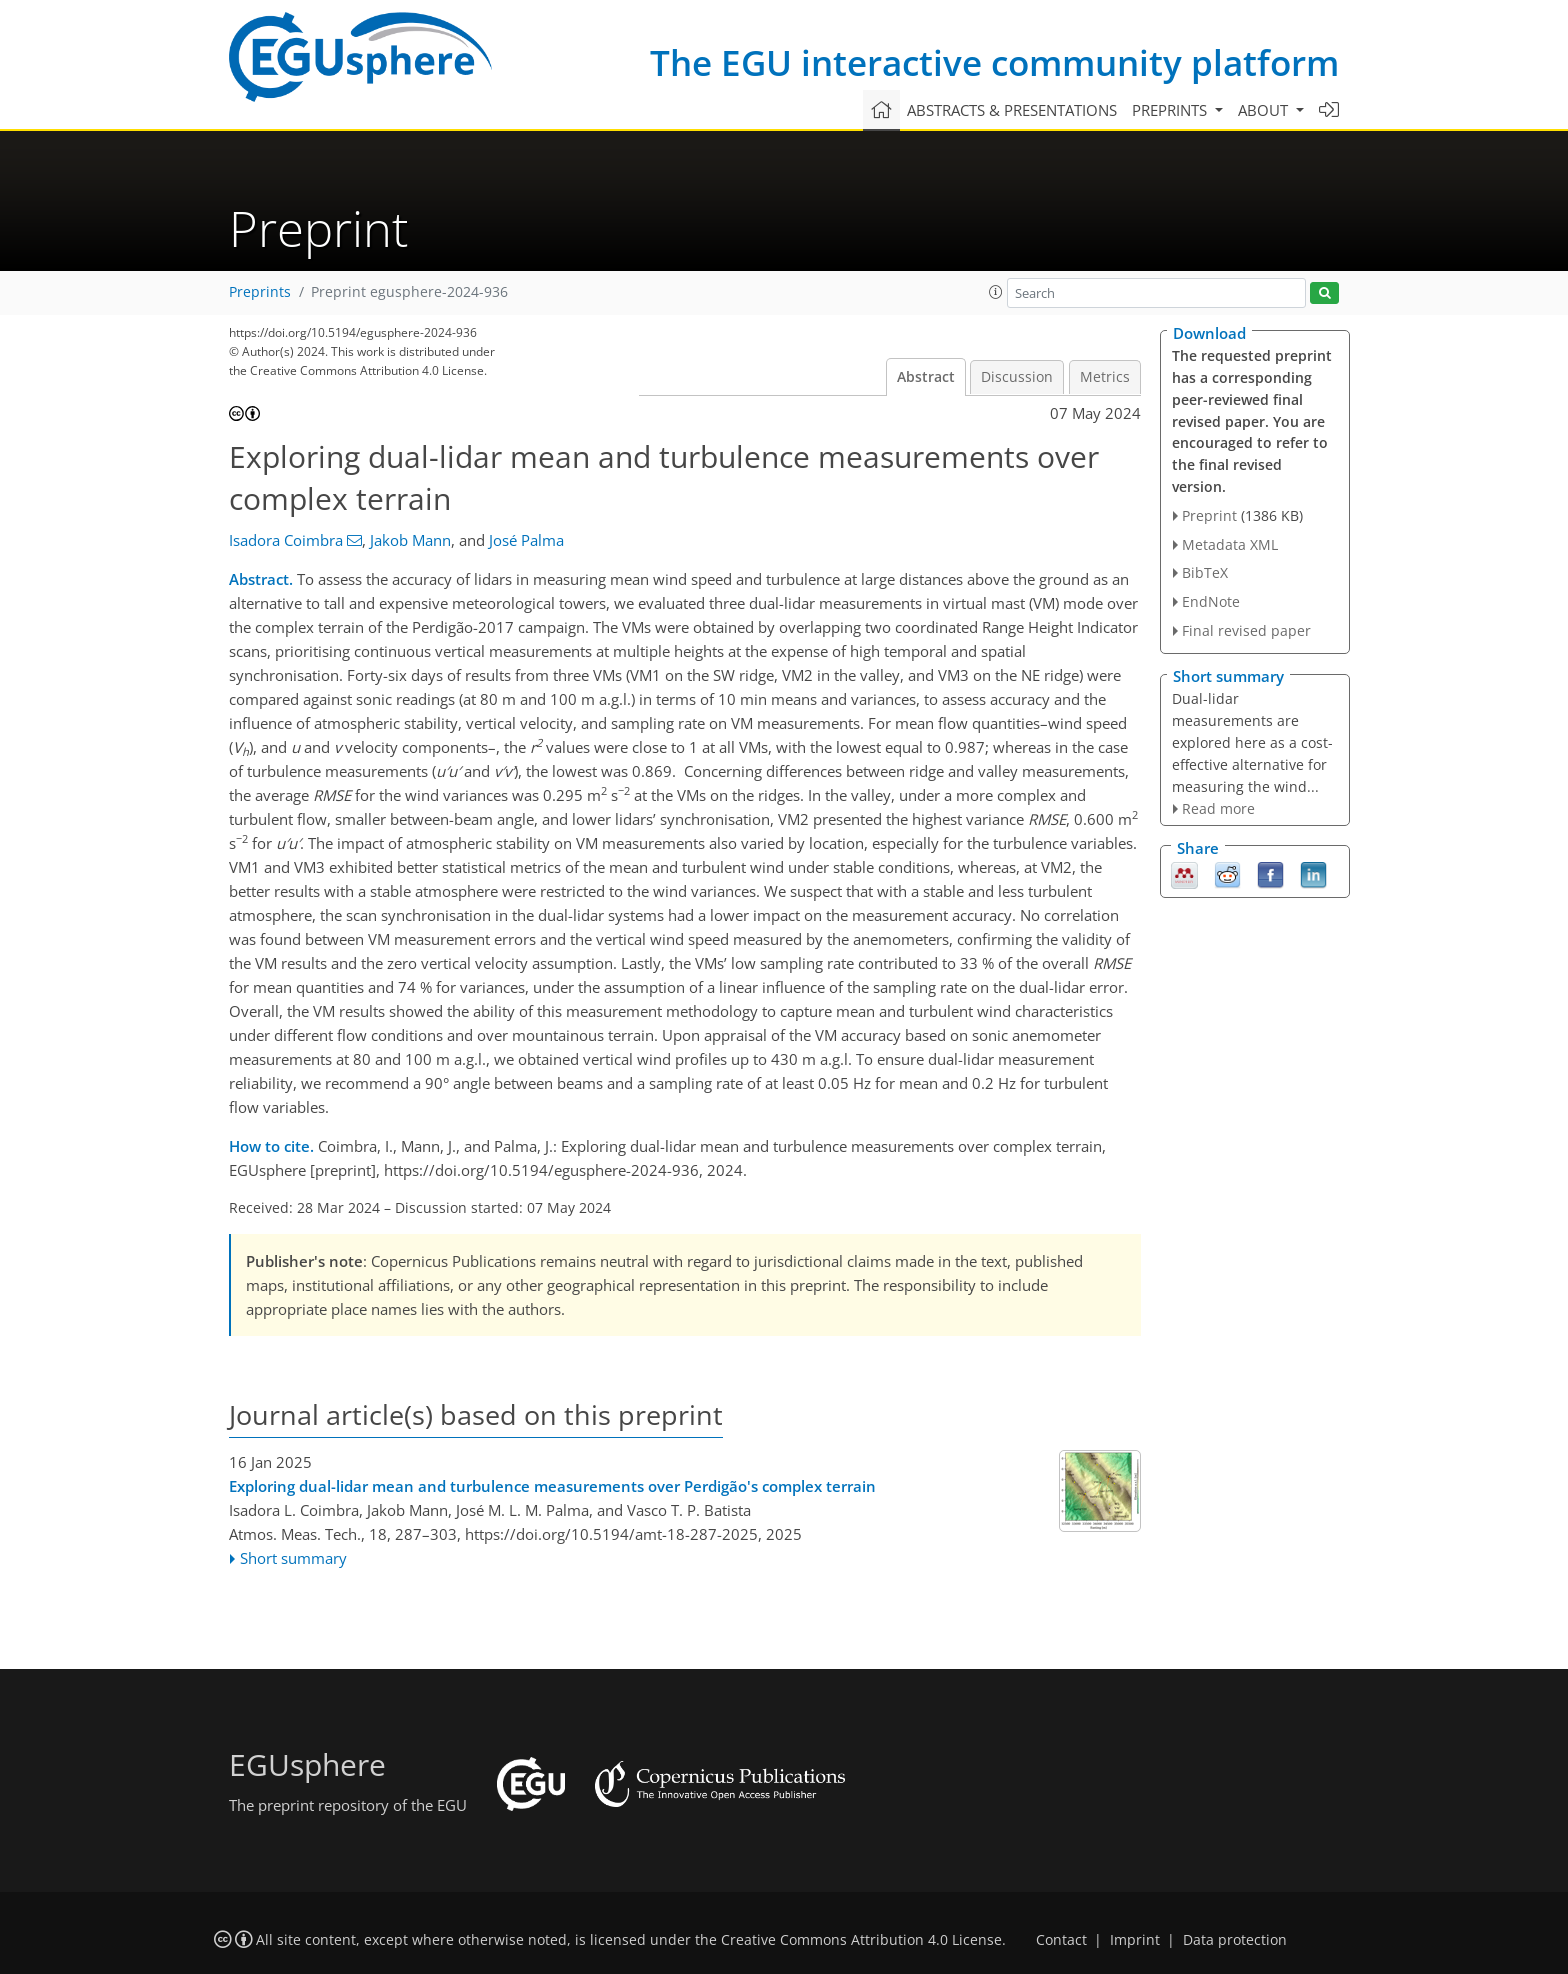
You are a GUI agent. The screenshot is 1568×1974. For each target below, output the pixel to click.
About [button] (1265, 110)
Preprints (260, 292)
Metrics (1105, 377)
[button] (996, 292)
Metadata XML (1230, 544)
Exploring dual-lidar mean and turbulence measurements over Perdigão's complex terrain (552, 1486)
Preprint (1209, 515)
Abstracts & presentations (1012, 110)
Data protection (1235, 1940)
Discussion (1017, 377)
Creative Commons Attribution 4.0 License (861, 1940)
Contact (1061, 1940)
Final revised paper (1246, 630)
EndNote (1211, 601)
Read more (1218, 808)
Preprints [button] (1171, 110)
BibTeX (1205, 572)
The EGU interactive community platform (994, 62)
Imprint (1135, 1940)
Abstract (926, 377)
